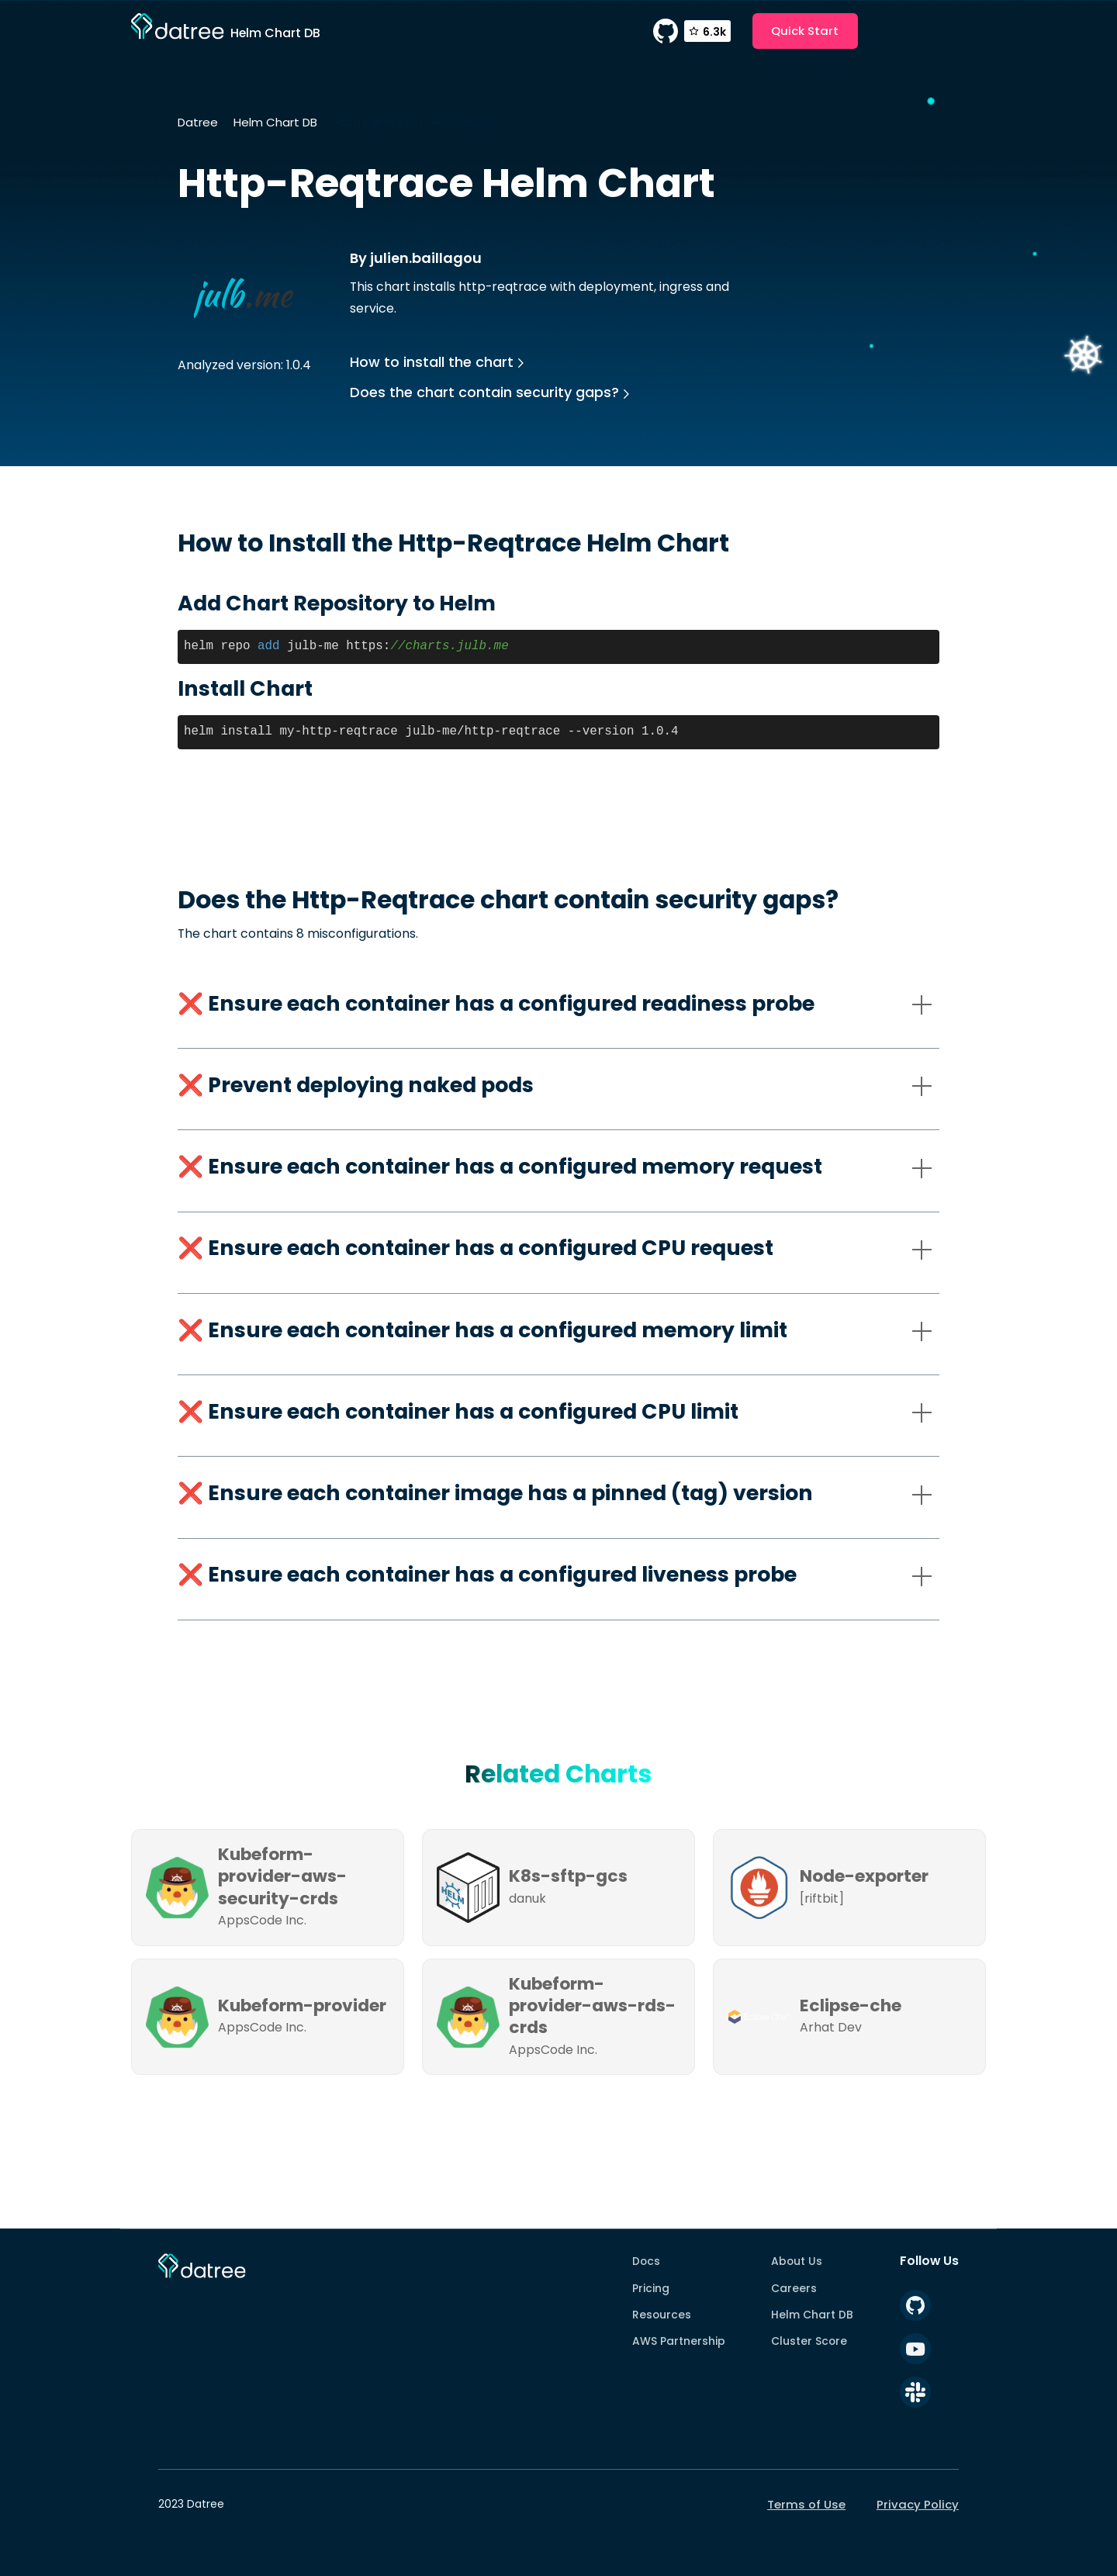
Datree (198, 122)
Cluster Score (809, 2341)
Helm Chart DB (275, 122)
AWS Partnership (678, 2341)
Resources (661, 2314)
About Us (796, 2261)
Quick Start (805, 30)
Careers (794, 2288)
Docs (646, 2261)
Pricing (650, 2288)
